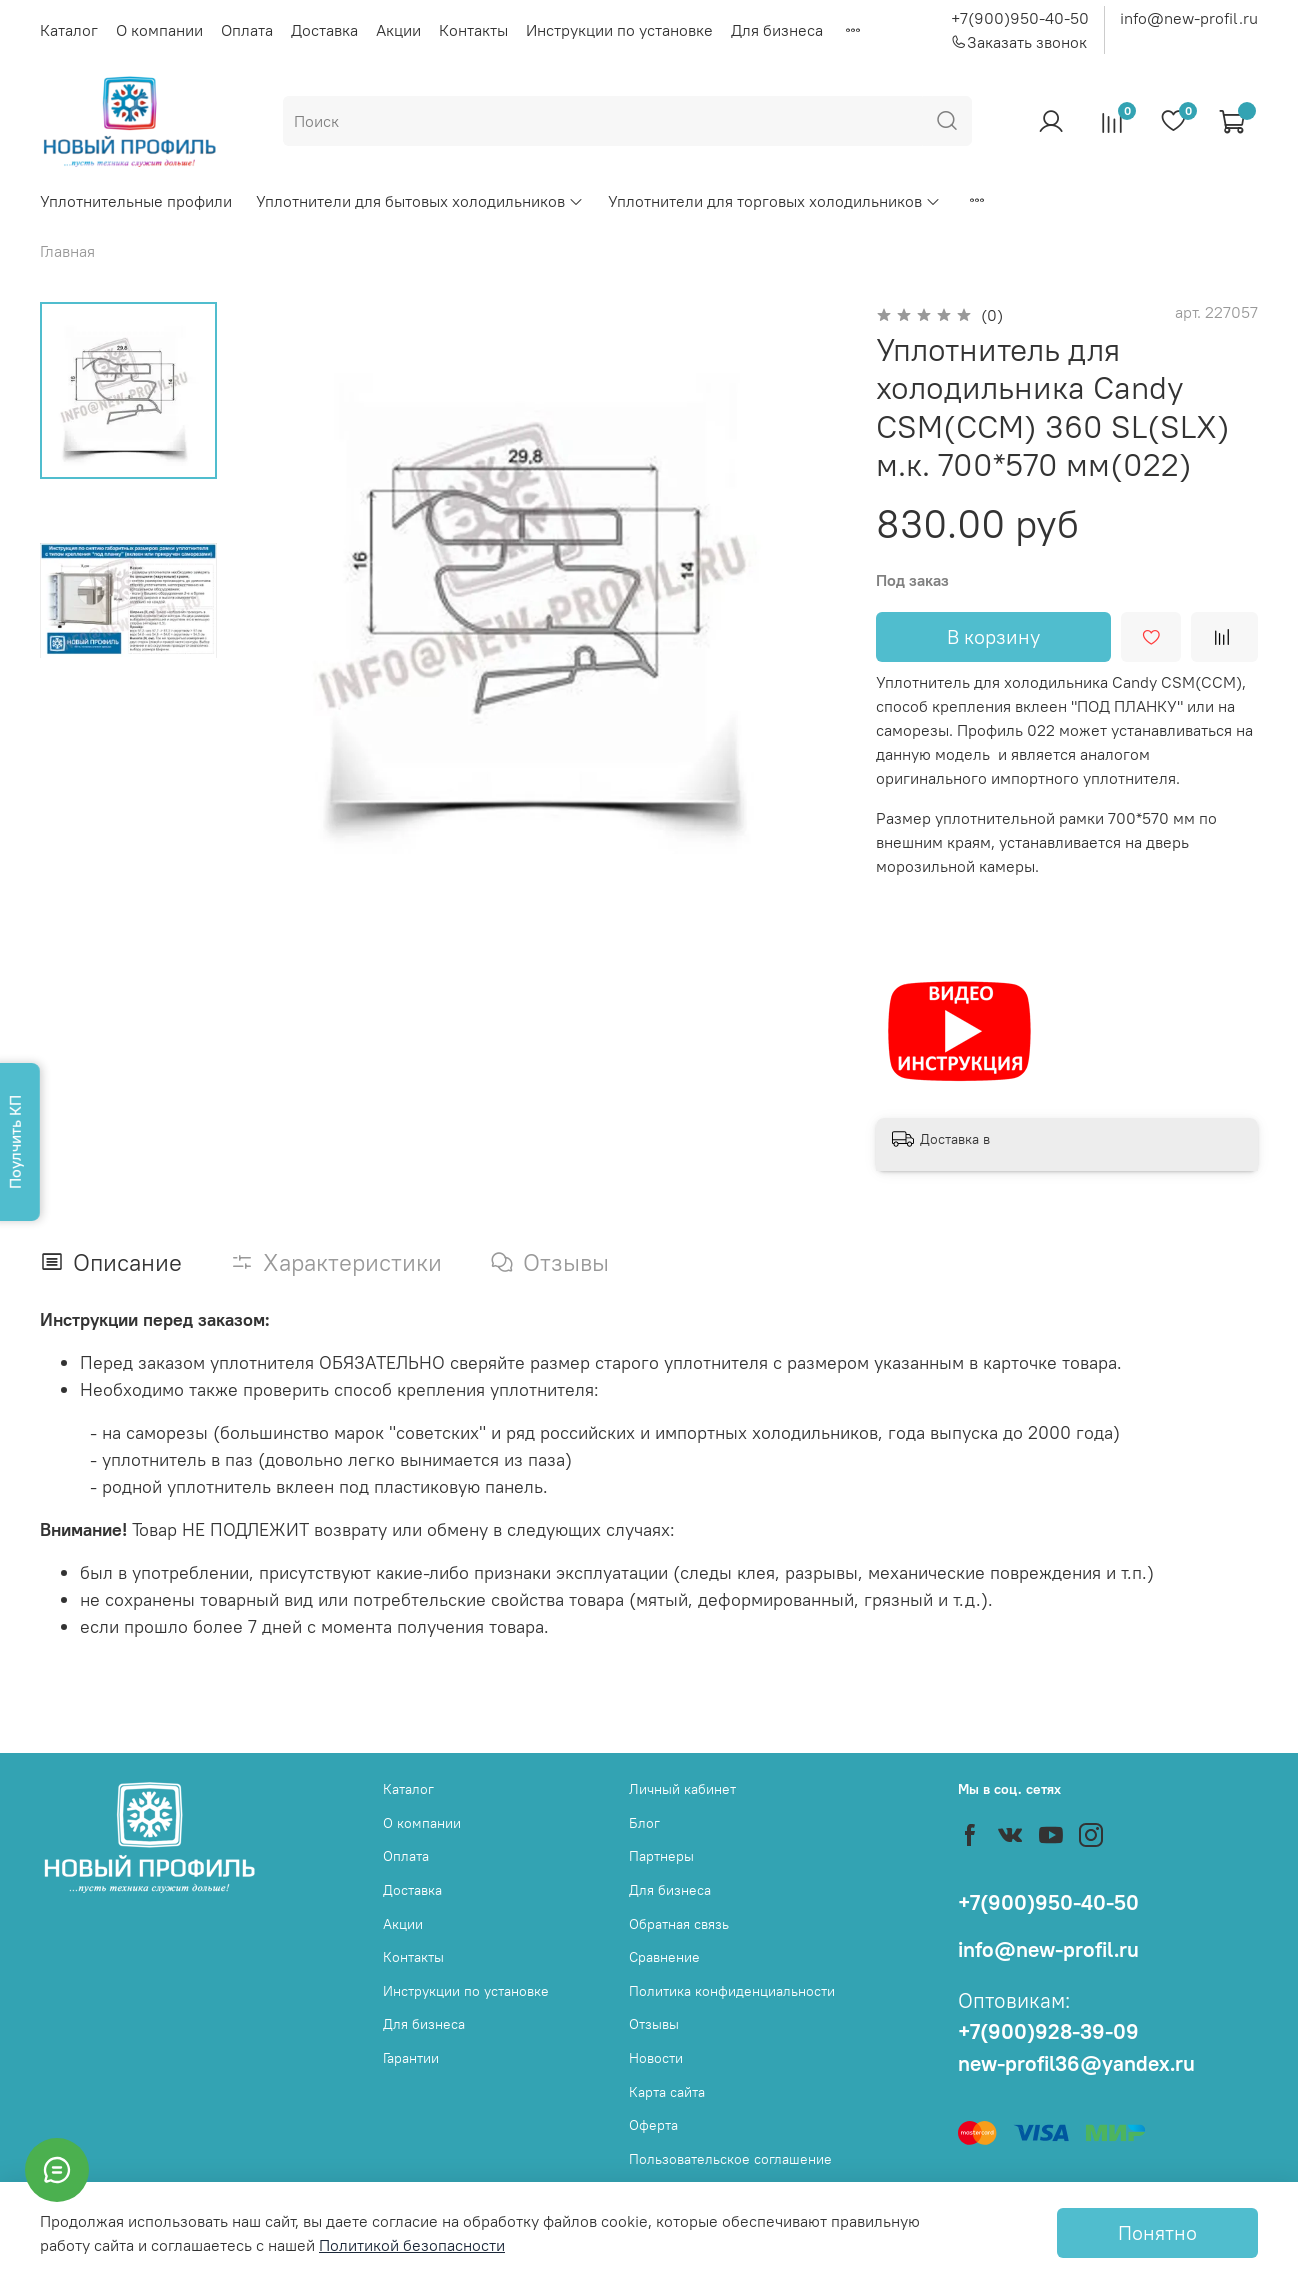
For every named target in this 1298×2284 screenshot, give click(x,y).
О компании (159, 30)
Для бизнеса (777, 30)
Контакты (473, 30)
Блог (644, 1823)
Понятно (1157, 2232)
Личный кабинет (682, 1789)
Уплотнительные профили (136, 201)
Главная (67, 251)
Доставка (324, 30)
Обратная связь (679, 1924)
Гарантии (411, 2058)
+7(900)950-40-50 (1020, 18)
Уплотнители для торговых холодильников (774, 201)
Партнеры (661, 1856)
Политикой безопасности (412, 2245)
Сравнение (664, 1957)
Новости (656, 2058)
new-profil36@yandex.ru (1076, 2063)
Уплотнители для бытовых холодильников (420, 201)
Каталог (69, 30)
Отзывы (654, 2024)
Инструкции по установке (619, 30)
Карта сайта (667, 2092)
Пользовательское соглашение (730, 2159)
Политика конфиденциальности (732, 1991)
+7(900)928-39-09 (1048, 2031)
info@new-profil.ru (1189, 18)
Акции (398, 30)
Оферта (653, 2125)
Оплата (247, 30)
